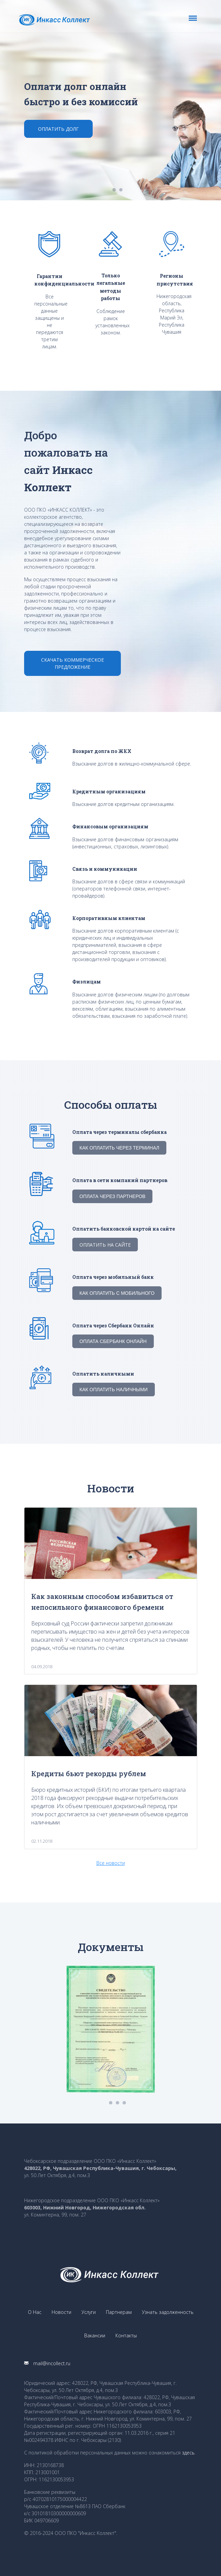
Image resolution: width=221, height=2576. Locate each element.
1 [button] (114, 189)
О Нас (34, 2312)
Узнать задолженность (168, 2312)
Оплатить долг (58, 129)
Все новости (110, 1863)
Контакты (126, 2335)
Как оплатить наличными (113, 1389)
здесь (188, 2452)
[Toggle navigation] (192, 18)
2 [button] (121, 189)
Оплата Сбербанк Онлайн (113, 1341)
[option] (110, 100)
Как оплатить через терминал (119, 1148)
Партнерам (119, 2312)
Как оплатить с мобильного (116, 1293)
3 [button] (124, 2102)
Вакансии (94, 2335)
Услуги (88, 2312)
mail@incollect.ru (47, 2363)
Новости (61, 2312)
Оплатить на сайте (105, 1244)
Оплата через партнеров (112, 1196)
